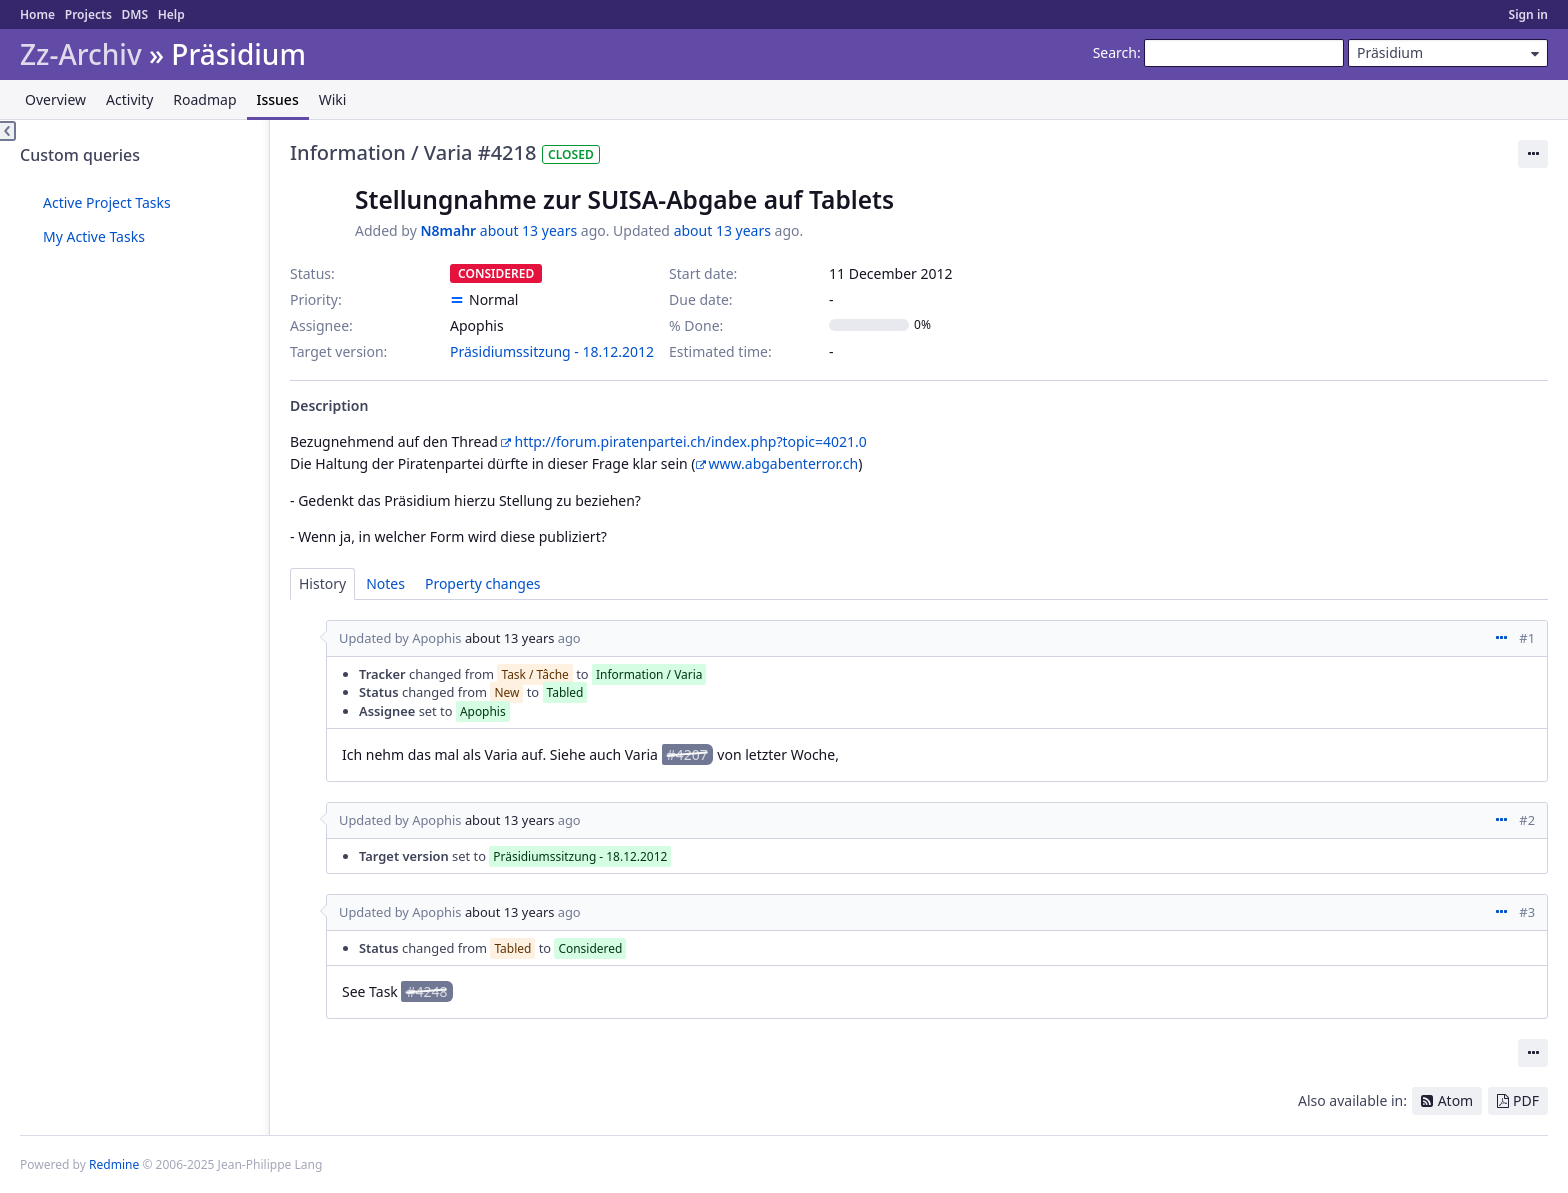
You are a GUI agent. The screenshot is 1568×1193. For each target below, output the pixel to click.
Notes (385, 583)
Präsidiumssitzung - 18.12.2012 (552, 351)
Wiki (333, 99)
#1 (1527, 638)
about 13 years (528, 230)
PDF (1526, 1100)
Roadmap (204, 99)
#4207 (687, 754)
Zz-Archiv (81, 54)
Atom (1456, 1100)
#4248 (426, 991)
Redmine (114, 1164)
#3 (1527, 912)
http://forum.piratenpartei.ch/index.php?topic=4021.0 (690, 441)
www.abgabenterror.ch (784, 463)
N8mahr (448, 230)
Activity (129, 99)
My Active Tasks (94, 236)
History (322, 583)
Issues (278, 99)
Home (37, 14)
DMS (134, 14)
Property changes (483, 583)
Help (171, 14)
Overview (55, 99)
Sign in (1528, 14)
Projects (88, 14)
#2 (1527, 820)
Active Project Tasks (107, 202)
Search (1115, 52)
